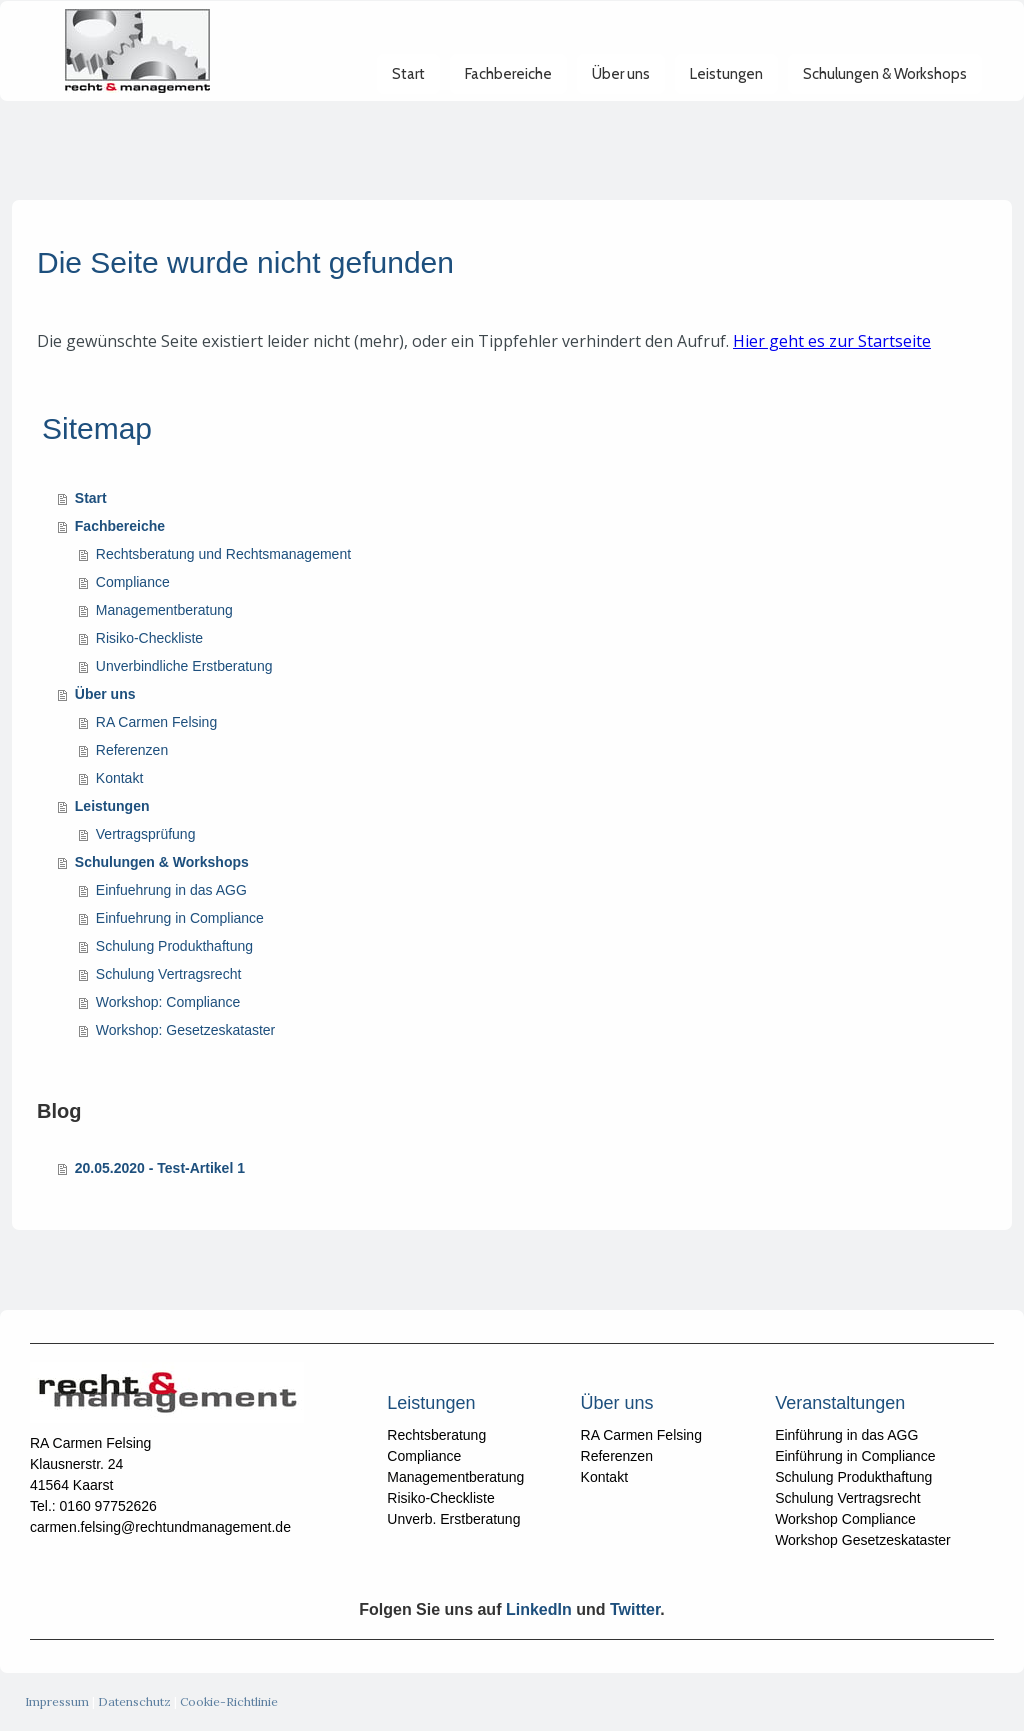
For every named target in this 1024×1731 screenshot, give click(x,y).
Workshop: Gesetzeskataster (185, 1030)
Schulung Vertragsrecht (169, 974)
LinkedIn (539, 1609)
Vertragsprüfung (146, 834)
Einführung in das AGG (846, 1435)
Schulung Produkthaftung (174, 946)
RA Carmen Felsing (156, 722)
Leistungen (726, 92)
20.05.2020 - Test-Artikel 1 (160, 1168)
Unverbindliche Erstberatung (184, 666)
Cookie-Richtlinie (229, 1701)
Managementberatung (164, 610)
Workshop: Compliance (168, 1002)
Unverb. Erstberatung (453, 1519)
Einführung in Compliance (855, 1456)
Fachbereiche (508, 92)
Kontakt (119, 778)
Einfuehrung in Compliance (180, 918)
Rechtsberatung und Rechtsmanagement (223, 554)
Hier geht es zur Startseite (832, 341)
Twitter (635, 1609)
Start (408, 92)
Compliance (133, 582)
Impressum (57, 1701)
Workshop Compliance (845, 1519)
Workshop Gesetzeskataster (863, 1540)
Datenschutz (134, 1701)
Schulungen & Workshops (885, 92)
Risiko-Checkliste (149, 638)
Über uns (621, 92)
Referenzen (132, 750)
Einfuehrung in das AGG (171, 890)
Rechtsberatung (436, 1435)
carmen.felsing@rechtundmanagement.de (160, 1527)
